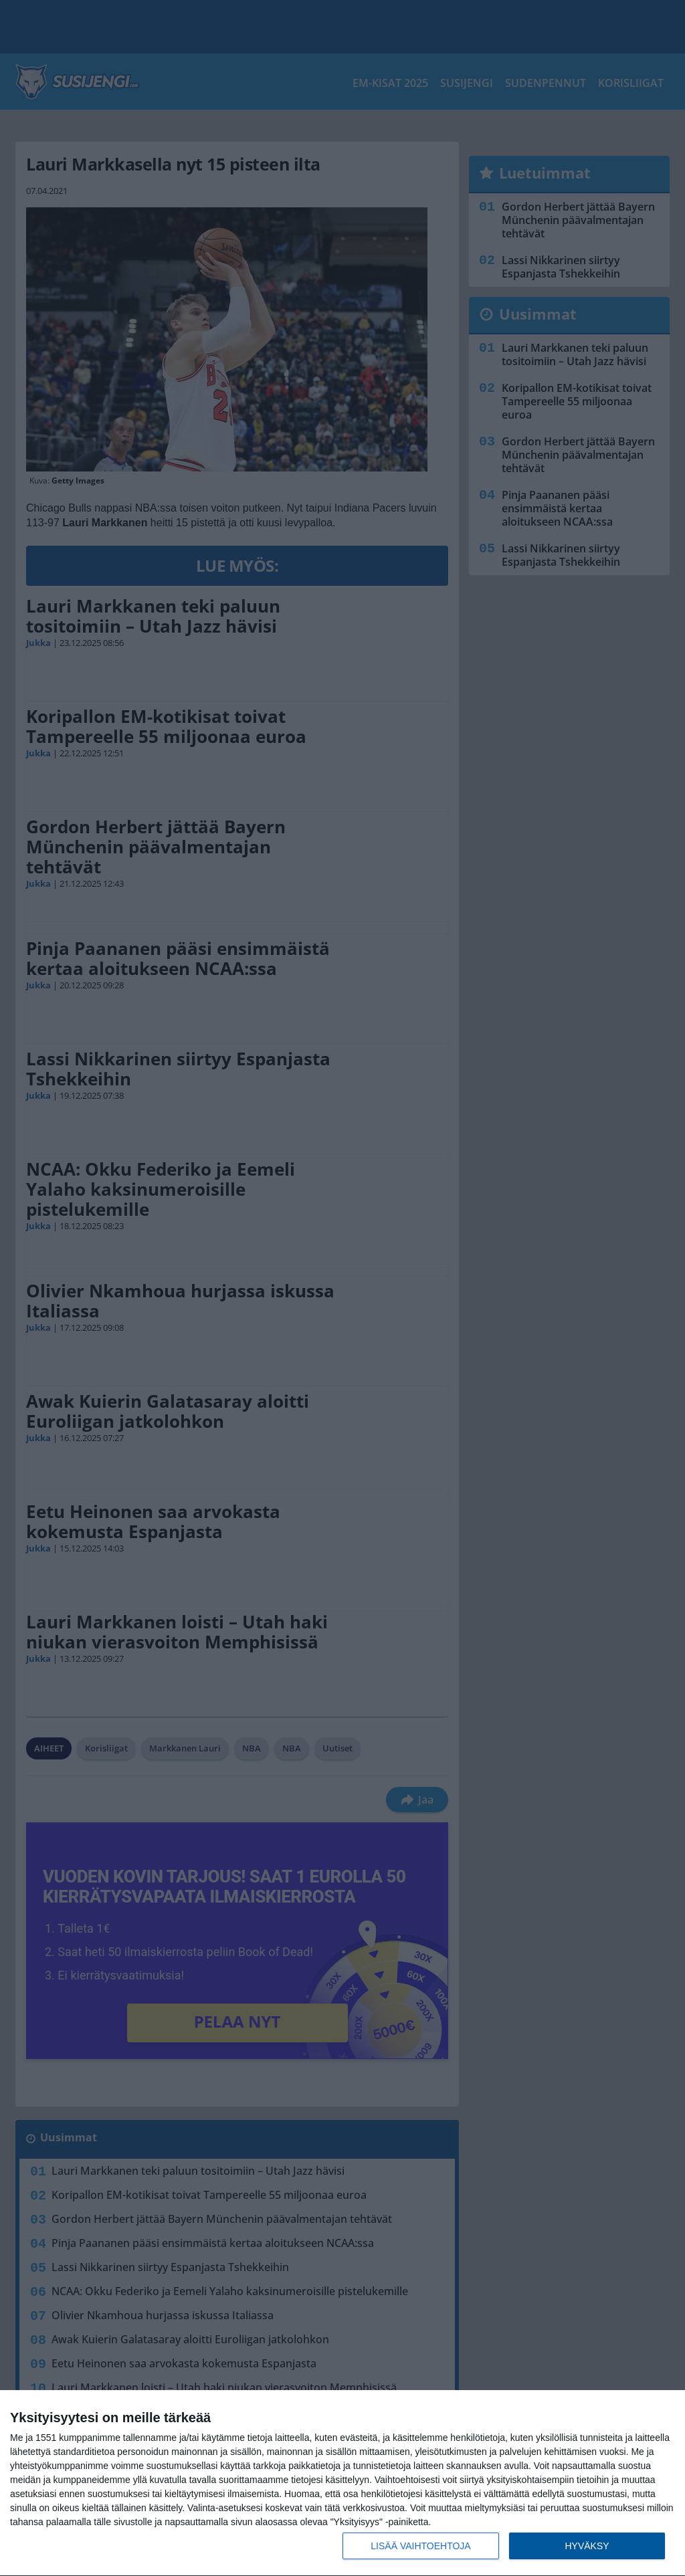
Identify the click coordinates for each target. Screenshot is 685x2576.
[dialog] (342, 2483)
